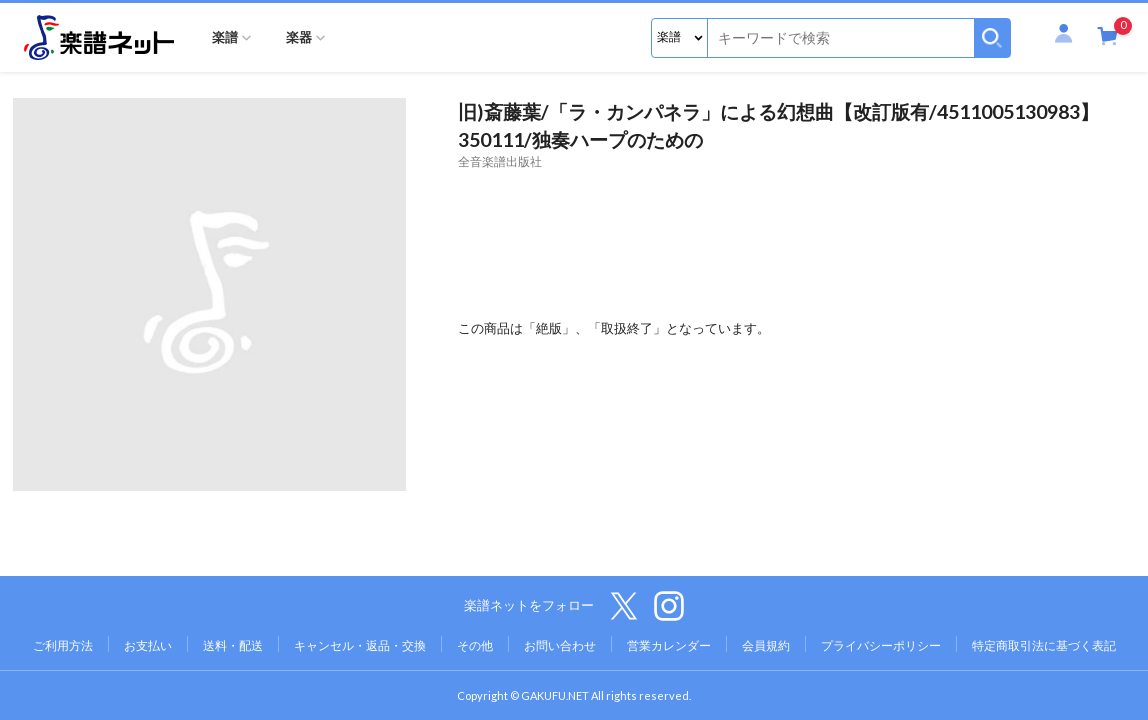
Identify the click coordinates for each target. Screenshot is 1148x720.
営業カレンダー (669, 645)
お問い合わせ (560, 645)
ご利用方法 (63, 645)
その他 (475, 645)
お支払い (148, 645)
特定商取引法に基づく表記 (1044, 645)
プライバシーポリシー (881, 645)
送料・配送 (233, 645)
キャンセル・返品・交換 (360, 645)
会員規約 (766, 645)
